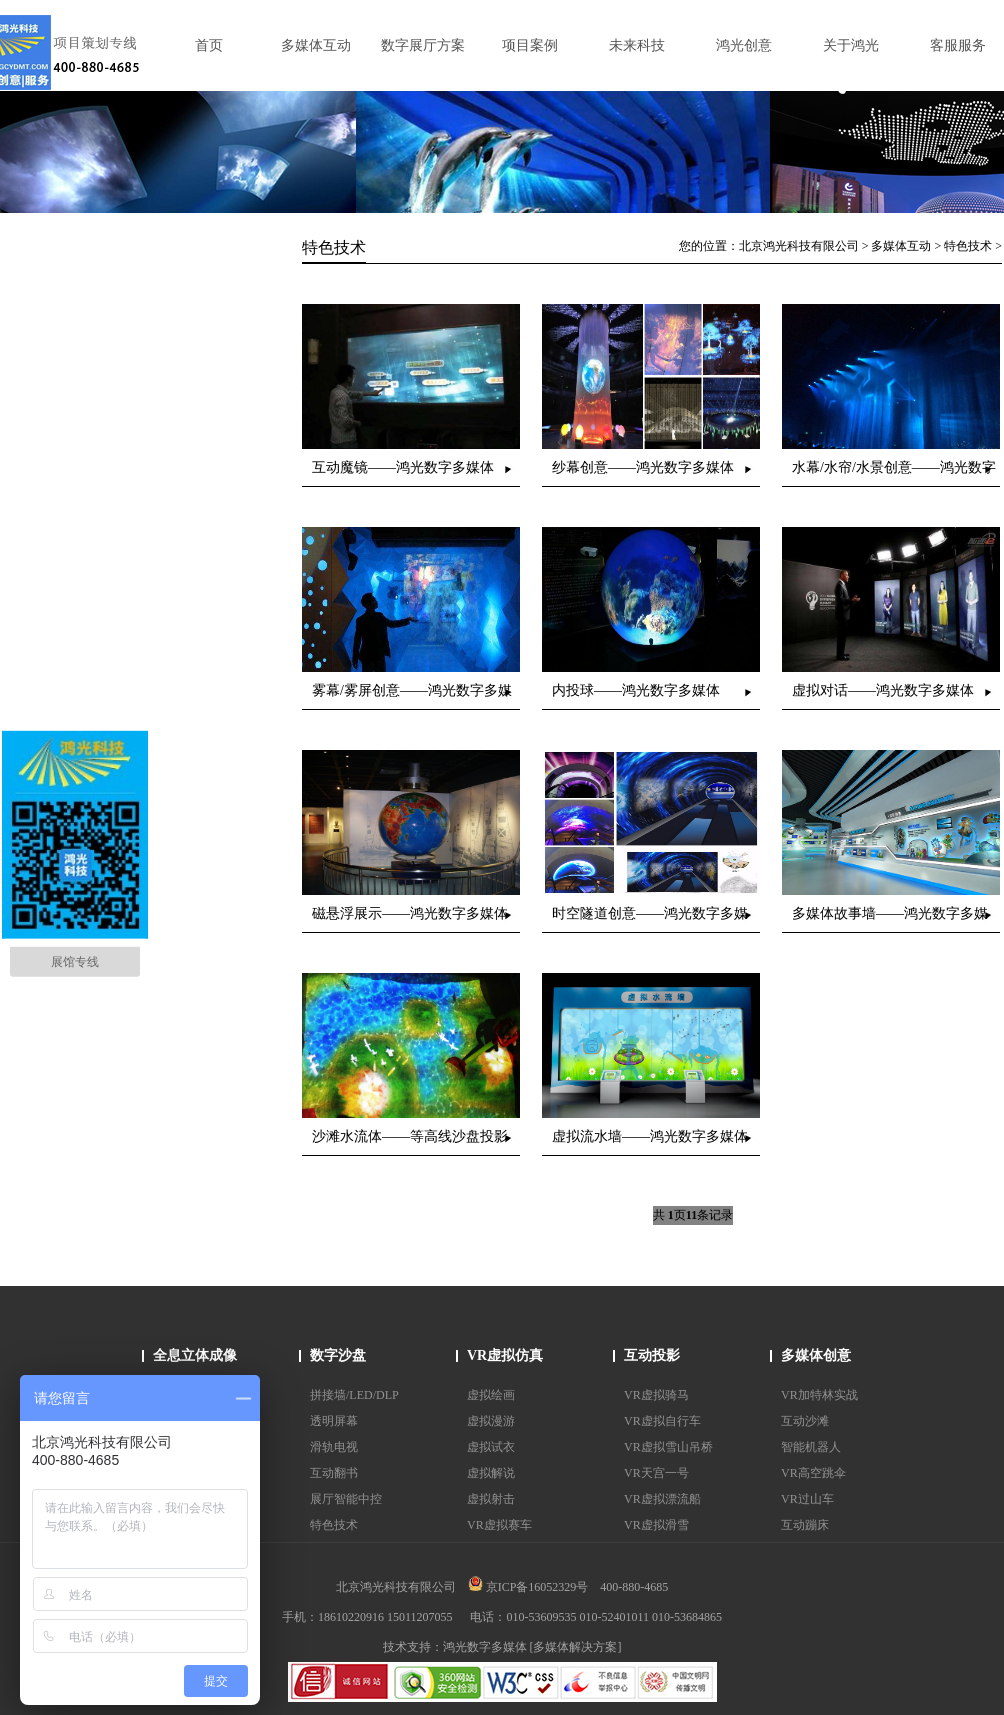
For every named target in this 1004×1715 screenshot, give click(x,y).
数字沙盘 (338, 1355)
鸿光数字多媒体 (485, 1647)
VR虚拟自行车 (662, 1421)
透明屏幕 (334, 1421)
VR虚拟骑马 (656, 1395)
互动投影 (652, 1355)
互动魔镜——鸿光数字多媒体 (403, 467)
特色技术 (968, 246)
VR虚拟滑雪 (656, 1525)
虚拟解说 (491, 1473)
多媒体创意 (816, 1355)
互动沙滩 (805, 1421)
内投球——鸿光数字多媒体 (636, 690)
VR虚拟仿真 (505, 1355)
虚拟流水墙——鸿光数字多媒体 (650, 1136)
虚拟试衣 (491, 1447)
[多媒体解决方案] (576, 1647)
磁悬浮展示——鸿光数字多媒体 (410, 913)
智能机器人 (811, 1447)
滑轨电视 (334, 1447)
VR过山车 (807, 1499)
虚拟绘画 (491, 1395)
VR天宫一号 (656, 1473)
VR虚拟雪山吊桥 (668, 1447)
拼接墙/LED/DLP (354, 1395)
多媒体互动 (901, 246)
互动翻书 (334, 1473)
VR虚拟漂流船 (662, 1499)
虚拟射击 (491, 1499)
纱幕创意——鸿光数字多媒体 (643, 467)
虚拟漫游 (491, 1421)
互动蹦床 (805, 1525)
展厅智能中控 (346, 1499)
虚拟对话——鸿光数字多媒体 (883, 690)
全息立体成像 (195, 1355)
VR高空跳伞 (813, 1473)
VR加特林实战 (819, 1395)
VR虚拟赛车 (499, 1525)
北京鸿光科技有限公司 (799, 246)
